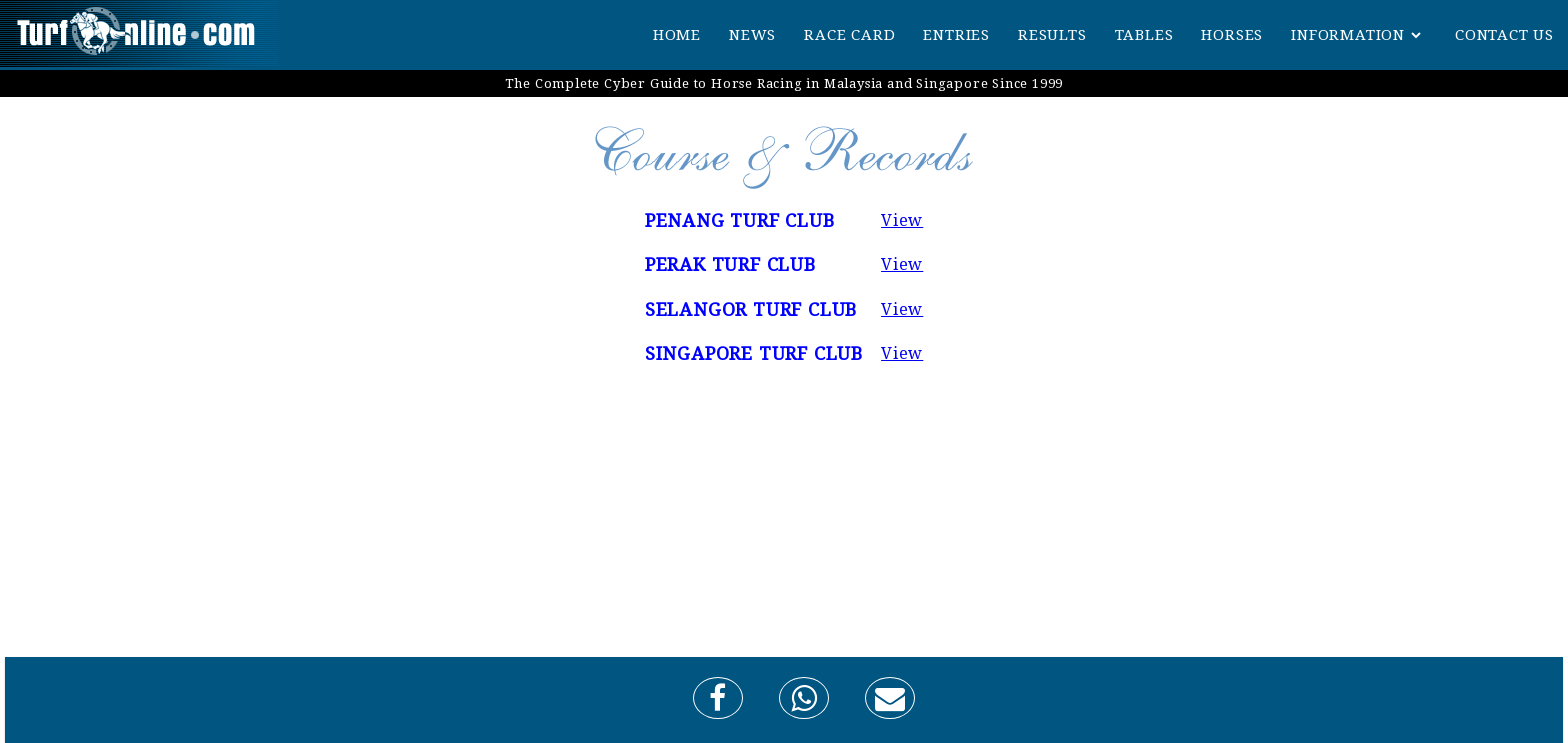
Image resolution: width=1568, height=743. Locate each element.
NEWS (752, 35)
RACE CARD (849, 35)
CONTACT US (1504, 35)
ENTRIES (956, 35)
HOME (677, 35)
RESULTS (1052, 35)
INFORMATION (1348, 35)
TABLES (1144, 35)
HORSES (1232, 35)
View (902, 220)
